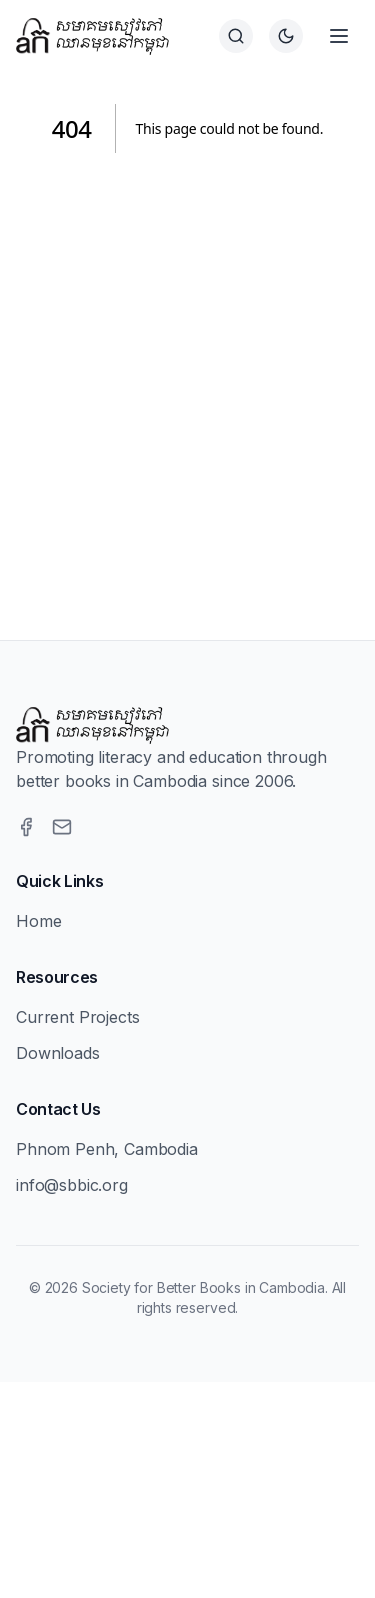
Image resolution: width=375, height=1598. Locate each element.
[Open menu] (339, 36)
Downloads (58, 1053)
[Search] (236, 36)
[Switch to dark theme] (286, 36)
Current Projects (77, 1017)
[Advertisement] (187, 372)
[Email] (62, 827)
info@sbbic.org (72, 1185)
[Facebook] (26, 827)
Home (38, 921)
